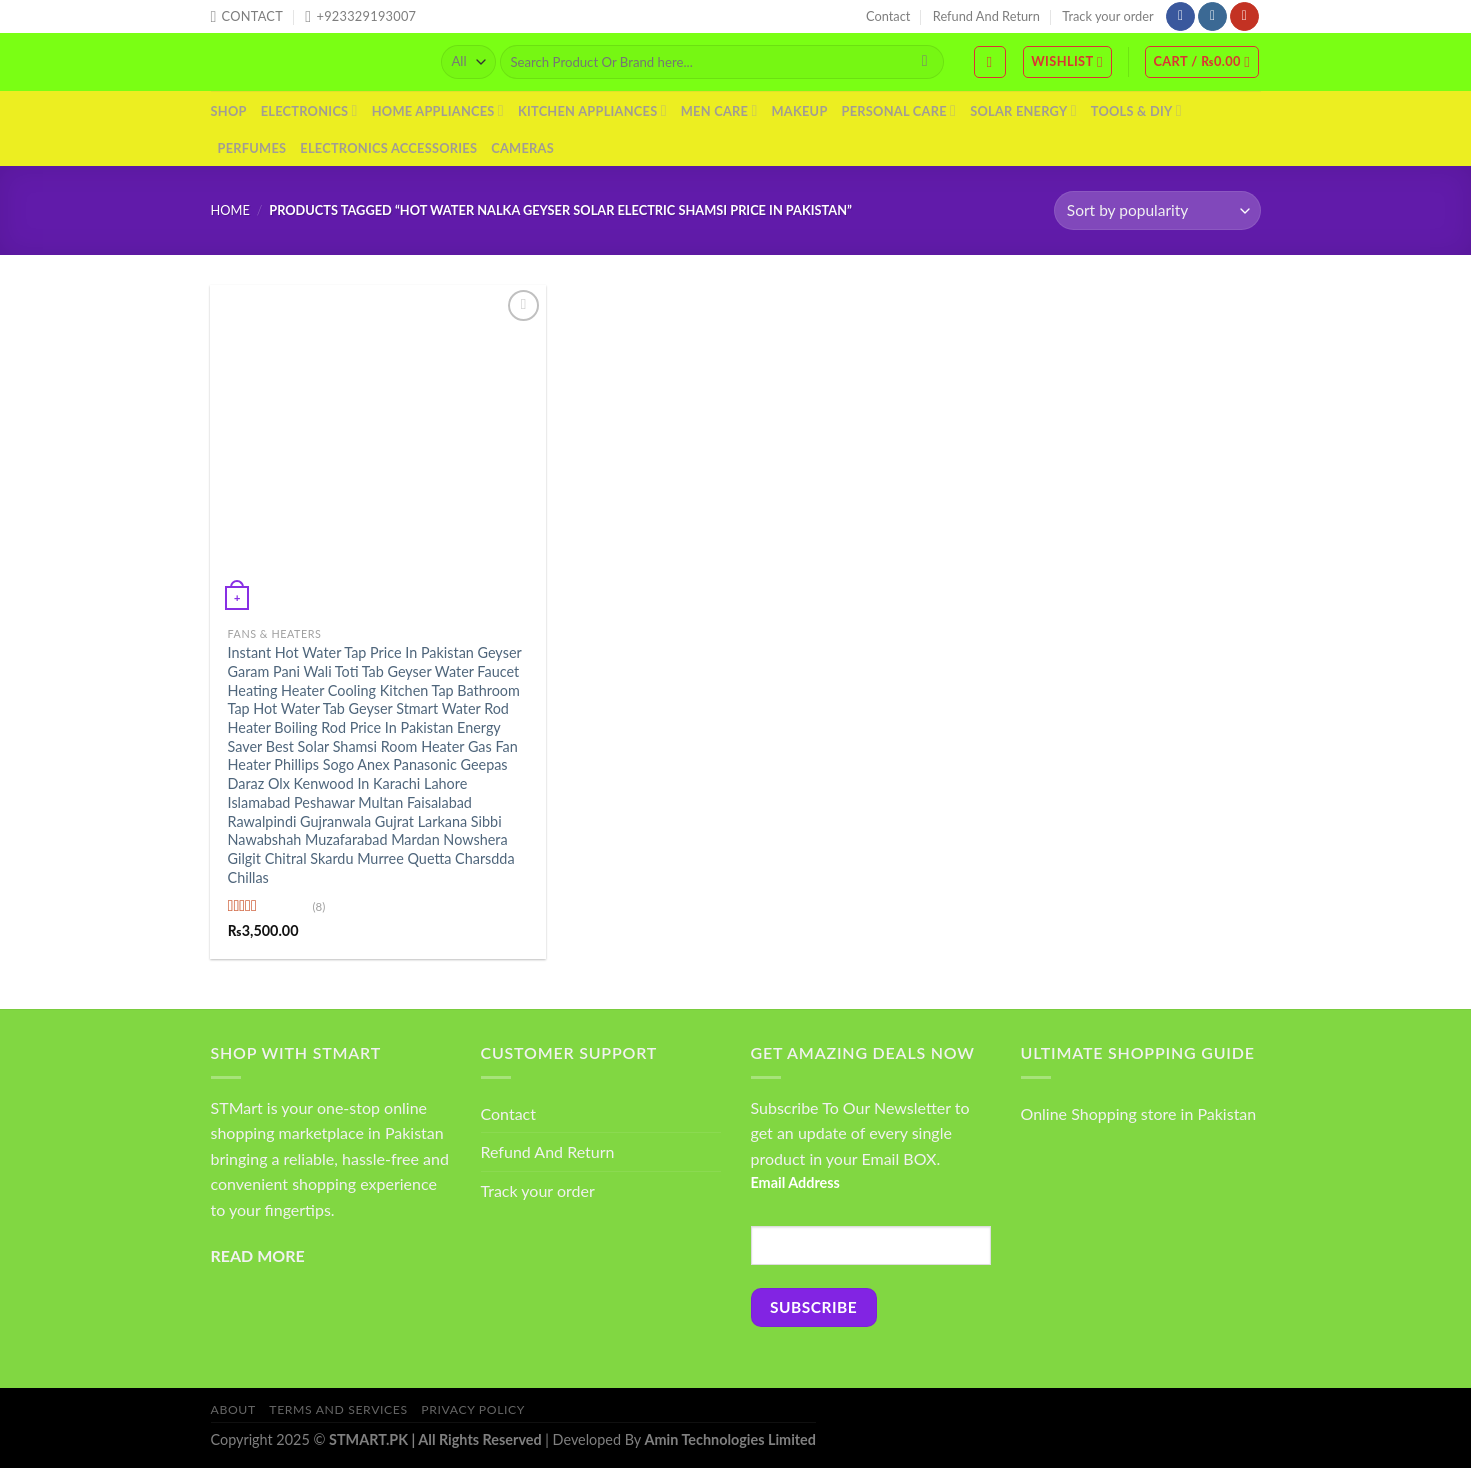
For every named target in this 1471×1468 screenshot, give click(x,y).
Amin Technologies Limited (730, 1439)
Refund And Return (986, 16)
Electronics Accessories (388, 148)
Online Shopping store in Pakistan (1139, 1113)
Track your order (1107, 16)
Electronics (309, 110)
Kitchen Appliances (592, 110)
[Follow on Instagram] (1212, 17)
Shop (229, 111)
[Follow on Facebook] (1180, 17)
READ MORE (258, 1255)
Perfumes (252, 148)
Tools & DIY (1136, 110)
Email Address (795, 1182)
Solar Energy (1023, 110)
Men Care (719, 110)
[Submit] (924, 62)
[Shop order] (1157, 210)
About (233, 1409)
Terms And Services (338, 1409)
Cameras (522, 148)
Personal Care (899, 110)
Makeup (799, 111)
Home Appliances (438, 110)
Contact (888, 16)
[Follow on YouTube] (1244, 17)
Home (230, 210)
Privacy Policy (473, 1409)
